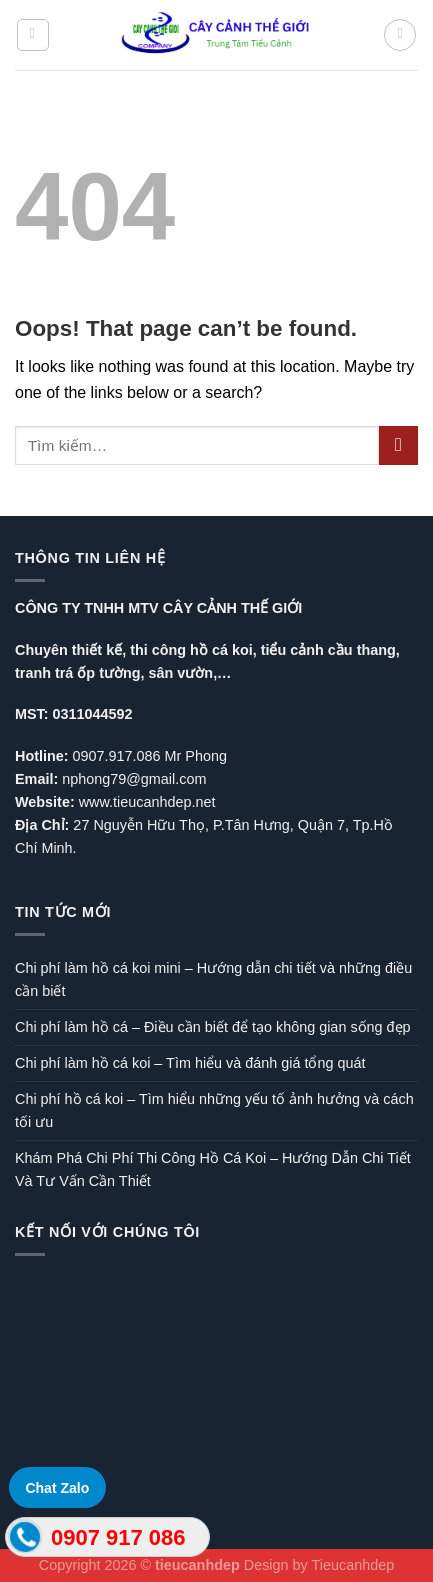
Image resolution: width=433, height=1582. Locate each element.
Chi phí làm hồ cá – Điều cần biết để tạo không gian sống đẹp (213, 1027)
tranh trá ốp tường (78, 673)
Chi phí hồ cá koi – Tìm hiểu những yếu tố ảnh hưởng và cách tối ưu (214, 1110)
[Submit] (398, 445)
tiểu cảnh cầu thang (328, 650)
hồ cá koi (221, 650)
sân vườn (181, 673)
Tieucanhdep (353, 1565)
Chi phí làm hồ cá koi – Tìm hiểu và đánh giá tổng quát (190, 1063)
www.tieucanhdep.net (147, 802)
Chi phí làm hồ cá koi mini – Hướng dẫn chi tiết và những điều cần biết (213, 979)
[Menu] (33, 35)
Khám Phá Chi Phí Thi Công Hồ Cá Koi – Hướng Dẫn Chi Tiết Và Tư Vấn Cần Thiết (213, 1169)
